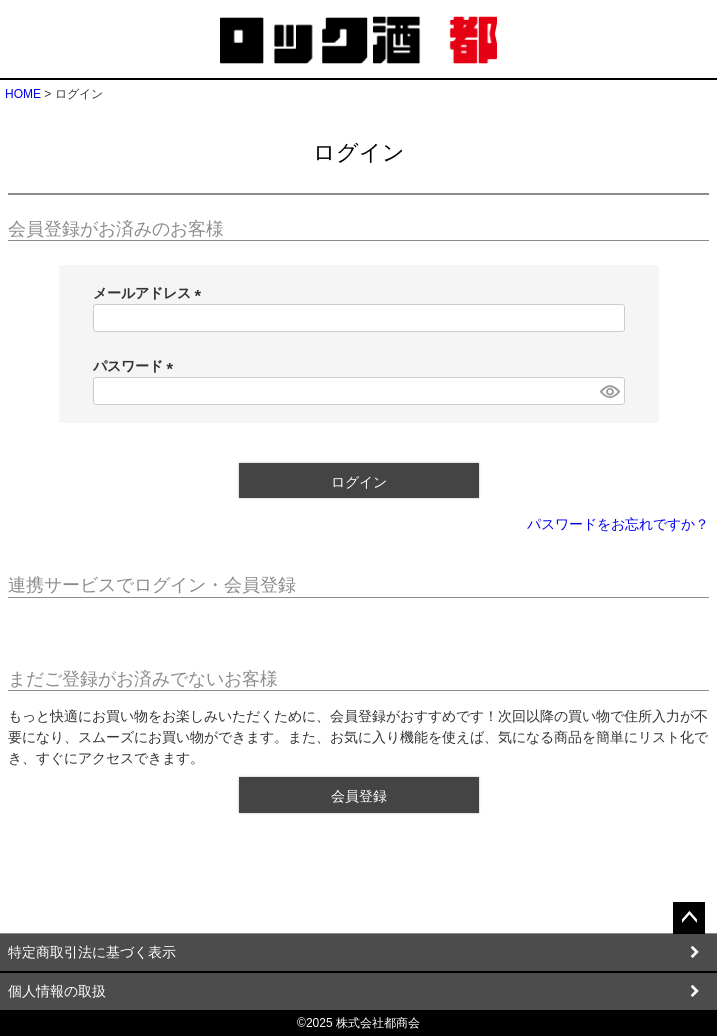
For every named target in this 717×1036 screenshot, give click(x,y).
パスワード (137, 366)
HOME (23, 94)
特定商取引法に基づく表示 (92, 952)
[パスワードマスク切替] (609, 391)
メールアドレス (151, 293)
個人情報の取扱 (57, 991)
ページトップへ (689, 918)
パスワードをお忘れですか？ (618, 524)
